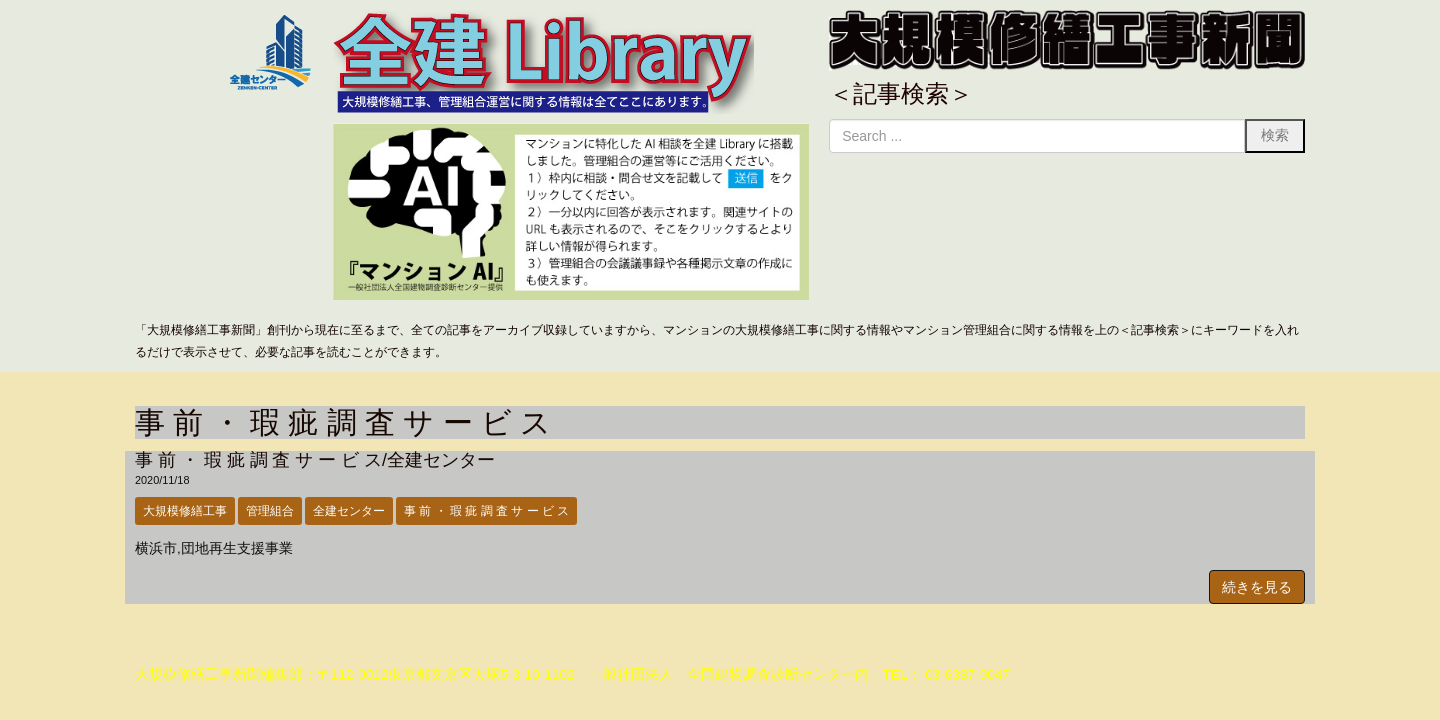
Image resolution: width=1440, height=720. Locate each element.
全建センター (349, 511)
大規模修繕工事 (185, 511)
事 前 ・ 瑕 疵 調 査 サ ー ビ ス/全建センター (315, 460)
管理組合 (270, 511)
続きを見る (1257, 587)
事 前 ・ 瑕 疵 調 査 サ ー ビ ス (486, 511)
